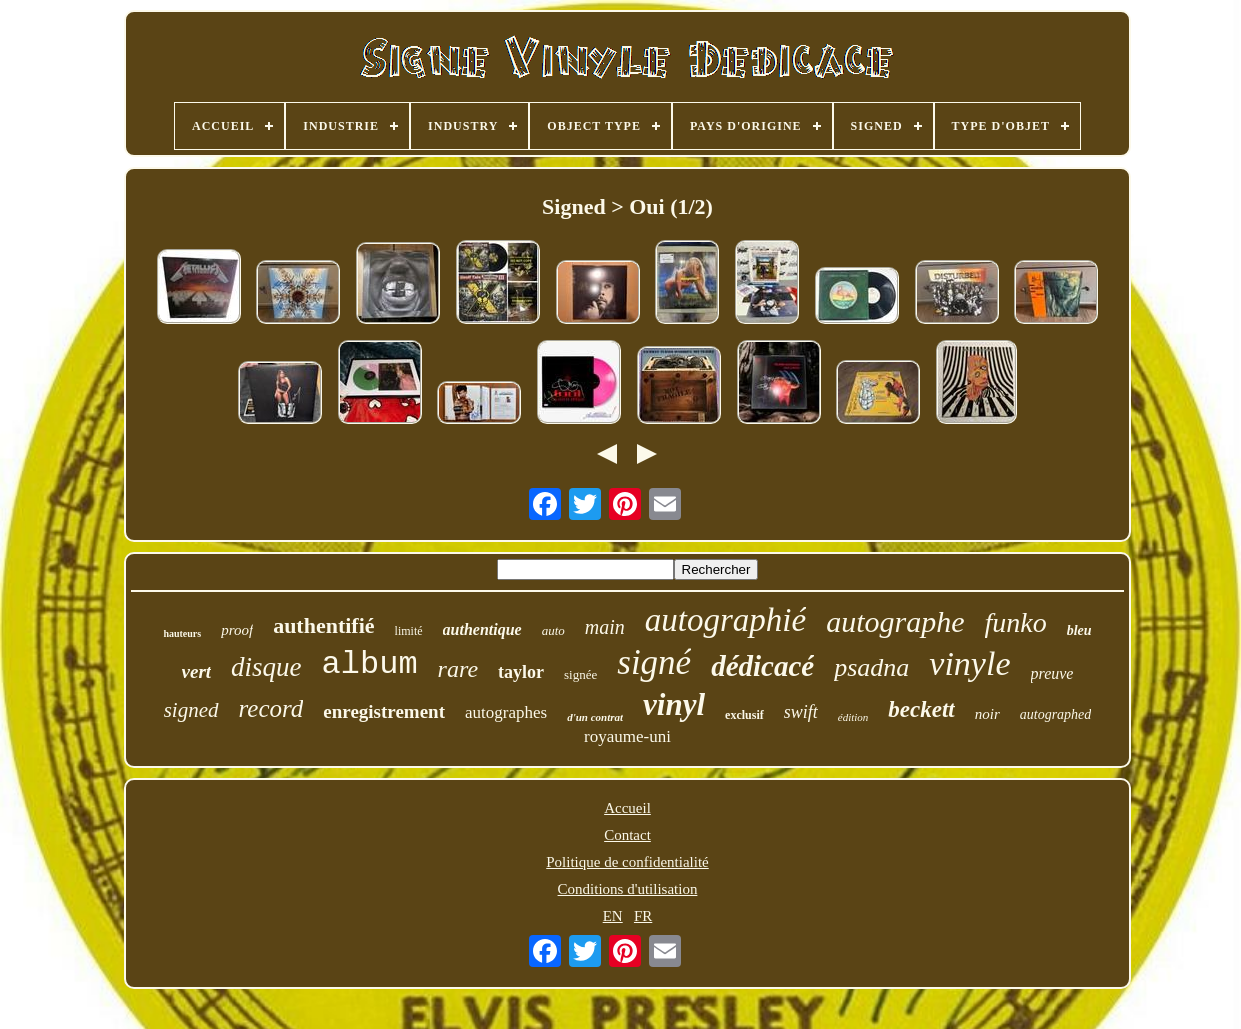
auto (553, 630)
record (271, 708)
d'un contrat (595, 717)
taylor (521, 672)
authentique (482, 629)
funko (1016, 622)
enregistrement (384, 711)
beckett (921, 709)
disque (266, 667)
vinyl (674, 704)
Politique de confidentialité (627, 862)
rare (458, 669)
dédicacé (762, 666)
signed (191, 710)
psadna (871, 667)
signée (580, 674)
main (605, 627)
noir (987, 714)
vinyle (969, 663)
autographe (895, 621)
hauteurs (182, 633)
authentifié (323, 625)
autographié (725, 620)
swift (801, 712)
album (370, 664)
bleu (1079, 630)
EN (613, 916)
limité (409, 631)
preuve (1052, 673)
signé (654, 662)
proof (237, 630)
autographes (506, 712)
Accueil (627, 808)
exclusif (744, 715)
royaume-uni (627, 736)
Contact (627, 835)
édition (853, 717)
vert (197, 671)
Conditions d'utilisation (628, 889)
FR (643, 916)
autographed (1056, 714)
